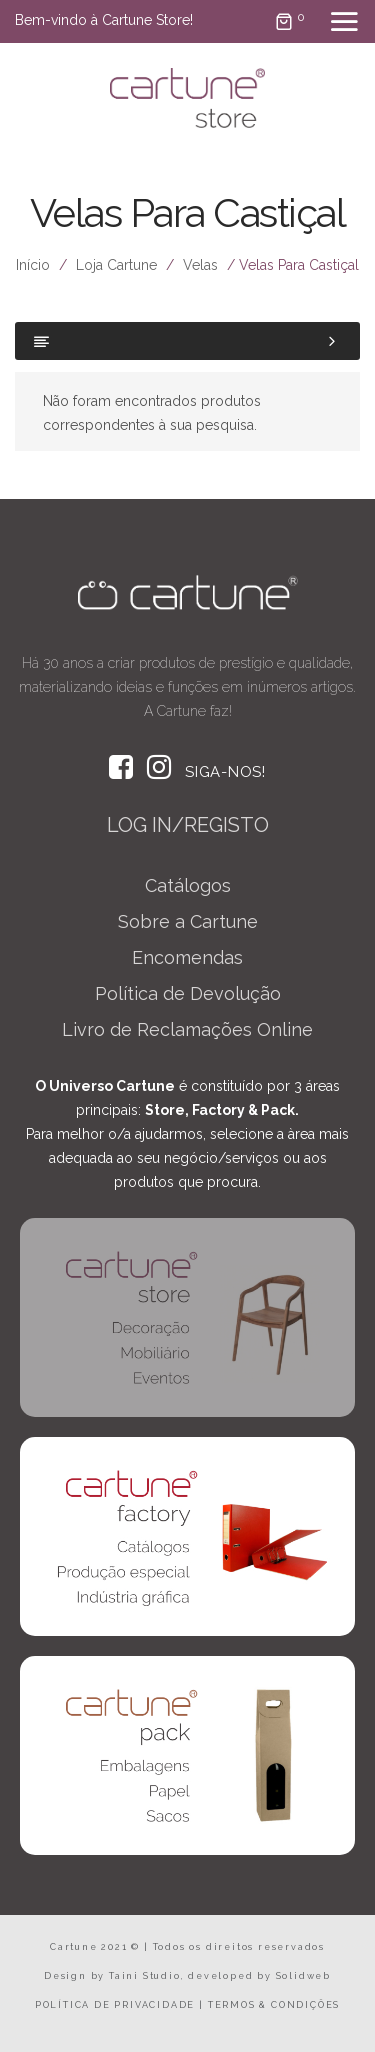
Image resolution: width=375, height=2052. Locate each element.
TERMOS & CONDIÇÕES (274, 2005)
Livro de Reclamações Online (187, 1029)
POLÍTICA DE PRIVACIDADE (115, 2005)
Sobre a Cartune (188, 921)
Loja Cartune (116, 265)
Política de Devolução (188, 993)
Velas (200, 265)
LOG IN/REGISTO (188, 825)
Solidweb (303, 1976)
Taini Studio (145, 1976)
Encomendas (187, 957)
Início (33, 265)
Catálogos (188, 885)
